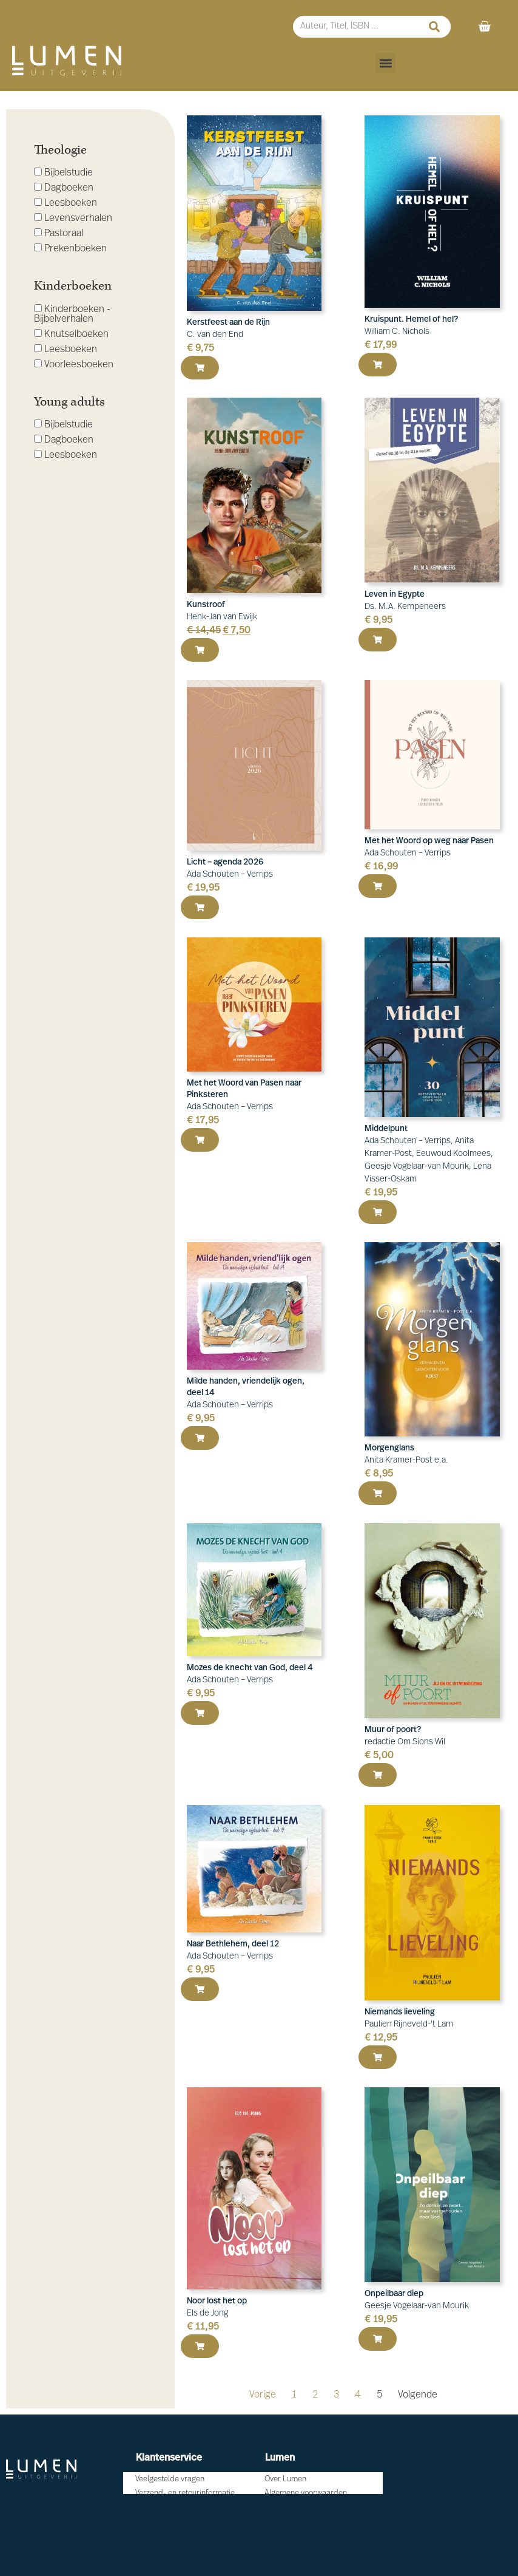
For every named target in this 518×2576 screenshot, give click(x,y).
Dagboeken (63, 188)
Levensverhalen (73, 218)
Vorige (262, 2395)
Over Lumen (285, 2479)
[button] (385, 63)
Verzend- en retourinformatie (185, 2493)
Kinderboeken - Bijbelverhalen (72, 314)
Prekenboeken (70, 248)
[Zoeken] (434, 27)
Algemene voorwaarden (305, 2493)
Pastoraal (58, 233)
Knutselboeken (71, 334)
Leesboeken (65, 203)
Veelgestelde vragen (169, 2479)
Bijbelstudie (63, 173)
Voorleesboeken (73, 364)
